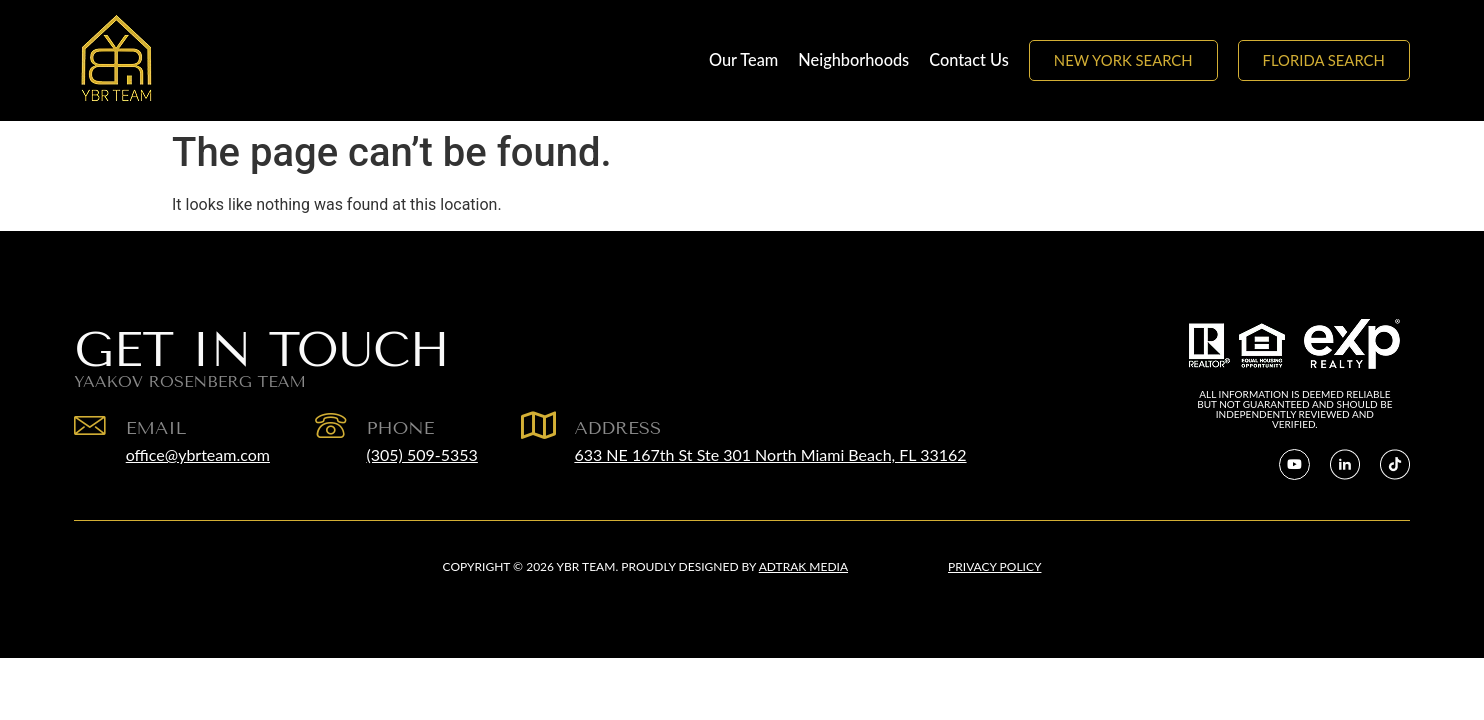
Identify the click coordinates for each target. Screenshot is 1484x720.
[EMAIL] (91, 427)
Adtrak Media (803, 566)
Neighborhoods (853, 59)
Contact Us (969, 59)
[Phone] (334, 427)
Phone (405, 428)
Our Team (743, 59)
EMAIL (158, 428)
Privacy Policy (994, 566)
